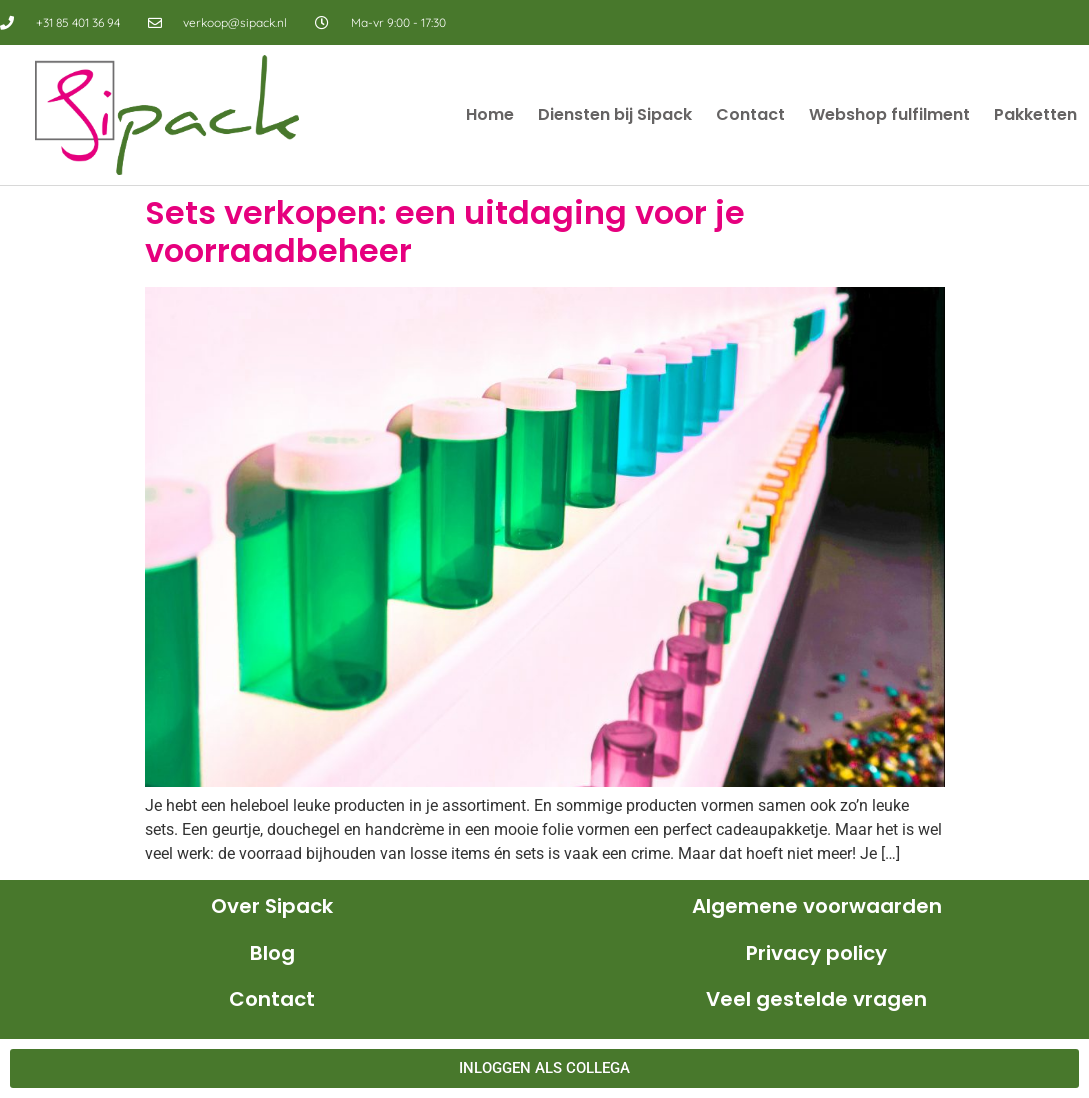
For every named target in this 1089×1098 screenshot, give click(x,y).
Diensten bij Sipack (615, 114)
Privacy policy (816, 953)
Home (490, 114)
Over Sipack (272, 906)
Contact (750, 114)
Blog (272, 953)
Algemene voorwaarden (817, 906)
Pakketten (1035, 114)
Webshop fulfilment (889, 114)
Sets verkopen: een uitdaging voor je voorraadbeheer (445, 231)
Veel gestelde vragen (816, 999)
